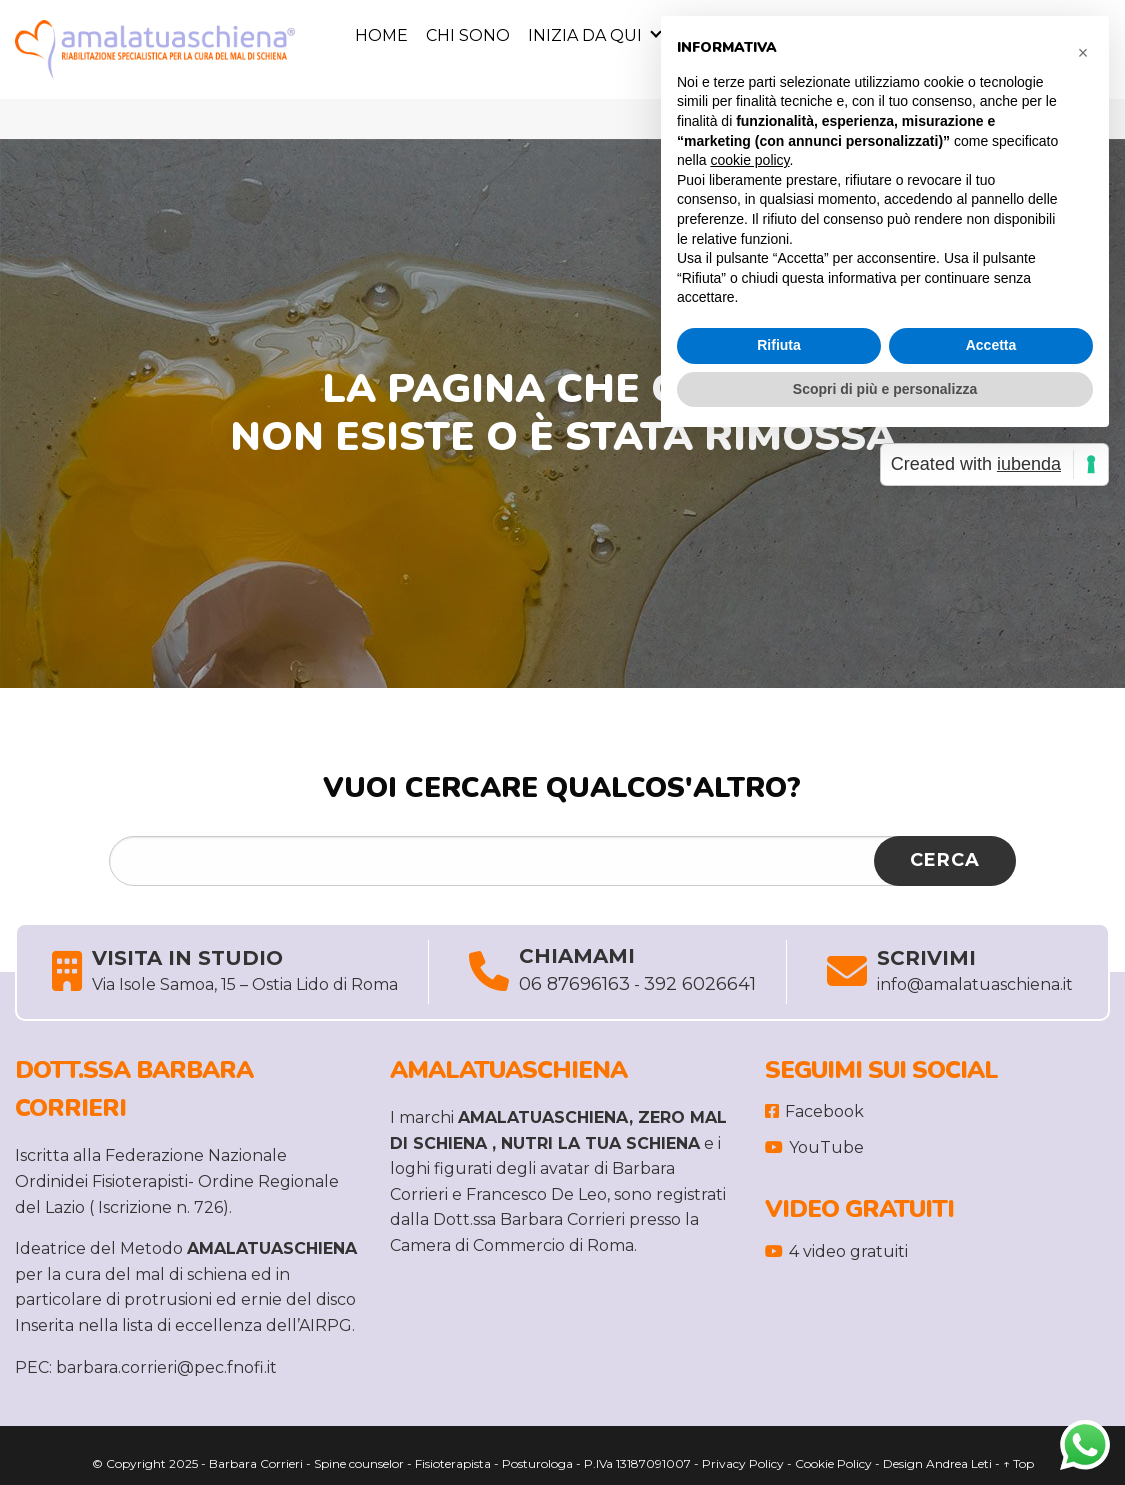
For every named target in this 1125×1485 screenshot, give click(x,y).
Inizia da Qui (585, 35)
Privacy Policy (743, 1463)
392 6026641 (700, 984)
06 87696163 (574, 984)
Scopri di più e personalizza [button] (885, 389)
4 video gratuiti (836, 1251)
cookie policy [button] (749, 160)
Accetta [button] (991, 345)
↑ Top (1018, 1463)
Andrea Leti (959, 1463)
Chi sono (468, 35)
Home (381, 35)
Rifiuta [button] (779, 345)
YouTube (814, 1147)
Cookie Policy (833, 1463)
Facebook (814, 1111)
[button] (1083, 48)
